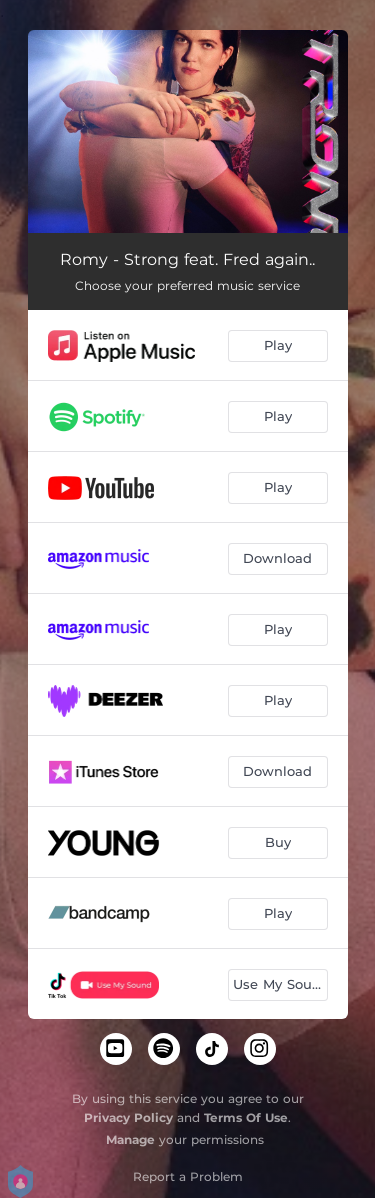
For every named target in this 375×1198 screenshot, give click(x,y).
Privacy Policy (128, 1117)
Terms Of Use (246, 1117)
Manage (130, 1139)
